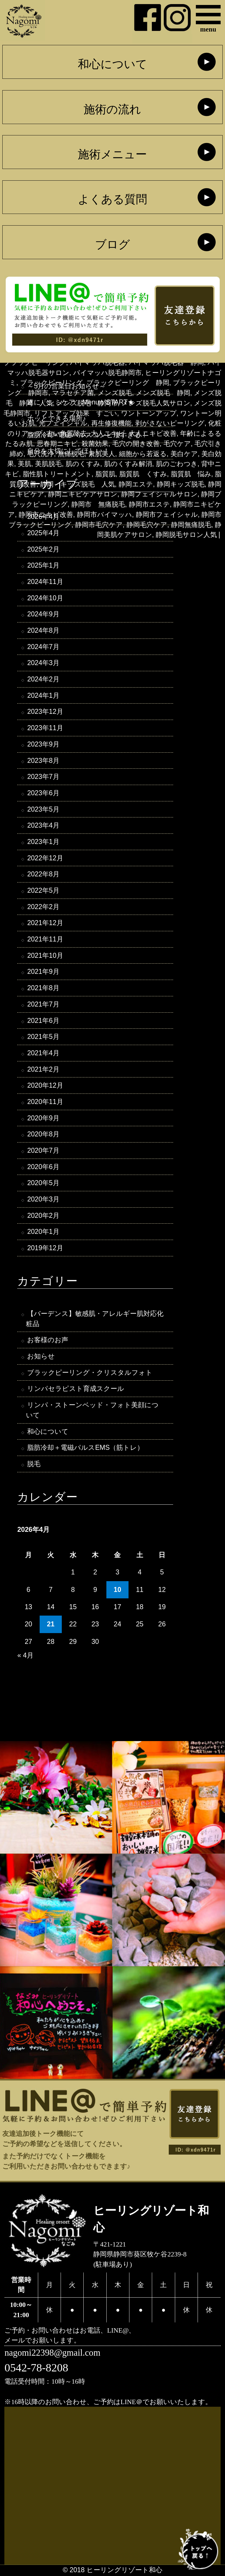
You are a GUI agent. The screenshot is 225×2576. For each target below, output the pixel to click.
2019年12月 (45, 1248)
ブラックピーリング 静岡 (128, 382)
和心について (112, 64)
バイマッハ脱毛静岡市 (107, 372)
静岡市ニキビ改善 (46, 514)
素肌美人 (101, 454)
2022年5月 (43, 890)
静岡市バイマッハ (104, 514)
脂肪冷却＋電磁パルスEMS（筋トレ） (85, 1448)
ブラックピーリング (51, 382)
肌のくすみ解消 (128, 464)
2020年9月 (43, 1118)
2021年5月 (43, 1037)
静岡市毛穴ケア (99, 525)
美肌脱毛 (48, 464)
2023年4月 (43, 825)
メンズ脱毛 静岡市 (87, 403)
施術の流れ (112, 109)
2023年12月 (45, 712)
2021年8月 (43, 988)
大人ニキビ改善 (153, 433)
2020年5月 (43, 1183)
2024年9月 (43, 614)
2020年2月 (43, 1216)
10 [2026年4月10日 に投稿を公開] (117, 1590)
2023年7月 (43, 777)
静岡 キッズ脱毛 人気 (77, 484)
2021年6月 (43, 1021)
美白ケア (184, 454)
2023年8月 (43, 760)
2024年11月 (45, 581)
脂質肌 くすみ (143, 474)
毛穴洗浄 (40, 454)
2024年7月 (43, 646)
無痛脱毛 (71, 454)
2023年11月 (45, 728)
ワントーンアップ (149, 413)
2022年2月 (43, 907)
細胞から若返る (143, 454)
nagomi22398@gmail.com (52, 2353)
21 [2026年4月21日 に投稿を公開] (51, 1625)
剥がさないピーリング (170, 423)
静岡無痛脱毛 (191, 525)
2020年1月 (43, 1232)
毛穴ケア (177, 443)
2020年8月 (43, 1134)
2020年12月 (45, 1086)
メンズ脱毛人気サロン (156, 403)
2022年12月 (45, 858)
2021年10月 (45, 956)
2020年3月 (43, 1200)
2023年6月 (43, 793)
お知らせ (41, 1357)
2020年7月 (43, 1151)
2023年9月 (43, 744)
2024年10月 (45, 598)
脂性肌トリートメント (57, 474)
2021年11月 (45, 939)
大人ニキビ (108, 433)
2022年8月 (43, 874)
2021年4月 (43, 1053)
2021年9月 (43, 972)
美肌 (24, 464)
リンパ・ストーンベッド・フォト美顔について (92, 1411)
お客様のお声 (47, 1340)
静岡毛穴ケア (146, 525)
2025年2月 (43, 549)
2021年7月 (43, 1004)
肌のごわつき (177, 464)
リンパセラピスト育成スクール (75, 1389)
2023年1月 (43, 842)
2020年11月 (45, 1102)
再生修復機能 (111, 423)
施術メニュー (112, 154)
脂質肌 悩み (191, 474)
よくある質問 (112, 199)
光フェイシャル (63, 423)
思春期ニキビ (57, 443)
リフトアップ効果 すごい (75, 413)
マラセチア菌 (73, 393)
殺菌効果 (95, 443)
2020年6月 (43, 1167)
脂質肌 (105, 474)
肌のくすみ (83, 464)
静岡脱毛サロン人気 (186, 534)
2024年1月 (43, 696)
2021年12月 (45, 923)
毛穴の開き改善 (136, 443)
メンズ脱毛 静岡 (163, 393)
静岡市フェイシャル (167, 514)
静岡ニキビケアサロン (82, 494)
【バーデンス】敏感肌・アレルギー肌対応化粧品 (95, 1319)
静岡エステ (136, 484)
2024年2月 (43, 679)
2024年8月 (43, 630)
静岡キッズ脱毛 (181, 484)
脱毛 (34, 1464)
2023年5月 (43, 809)
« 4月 (25, 1656)
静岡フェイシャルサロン (159, 494)
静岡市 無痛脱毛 (98, 504)
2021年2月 (43, 1069)
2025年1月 (43, 565)
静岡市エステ (149, 504)
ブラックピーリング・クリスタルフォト (89, 1373)
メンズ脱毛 (115, 393)
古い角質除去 (66, 433)
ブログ (112, 244)
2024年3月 (43, 663)
